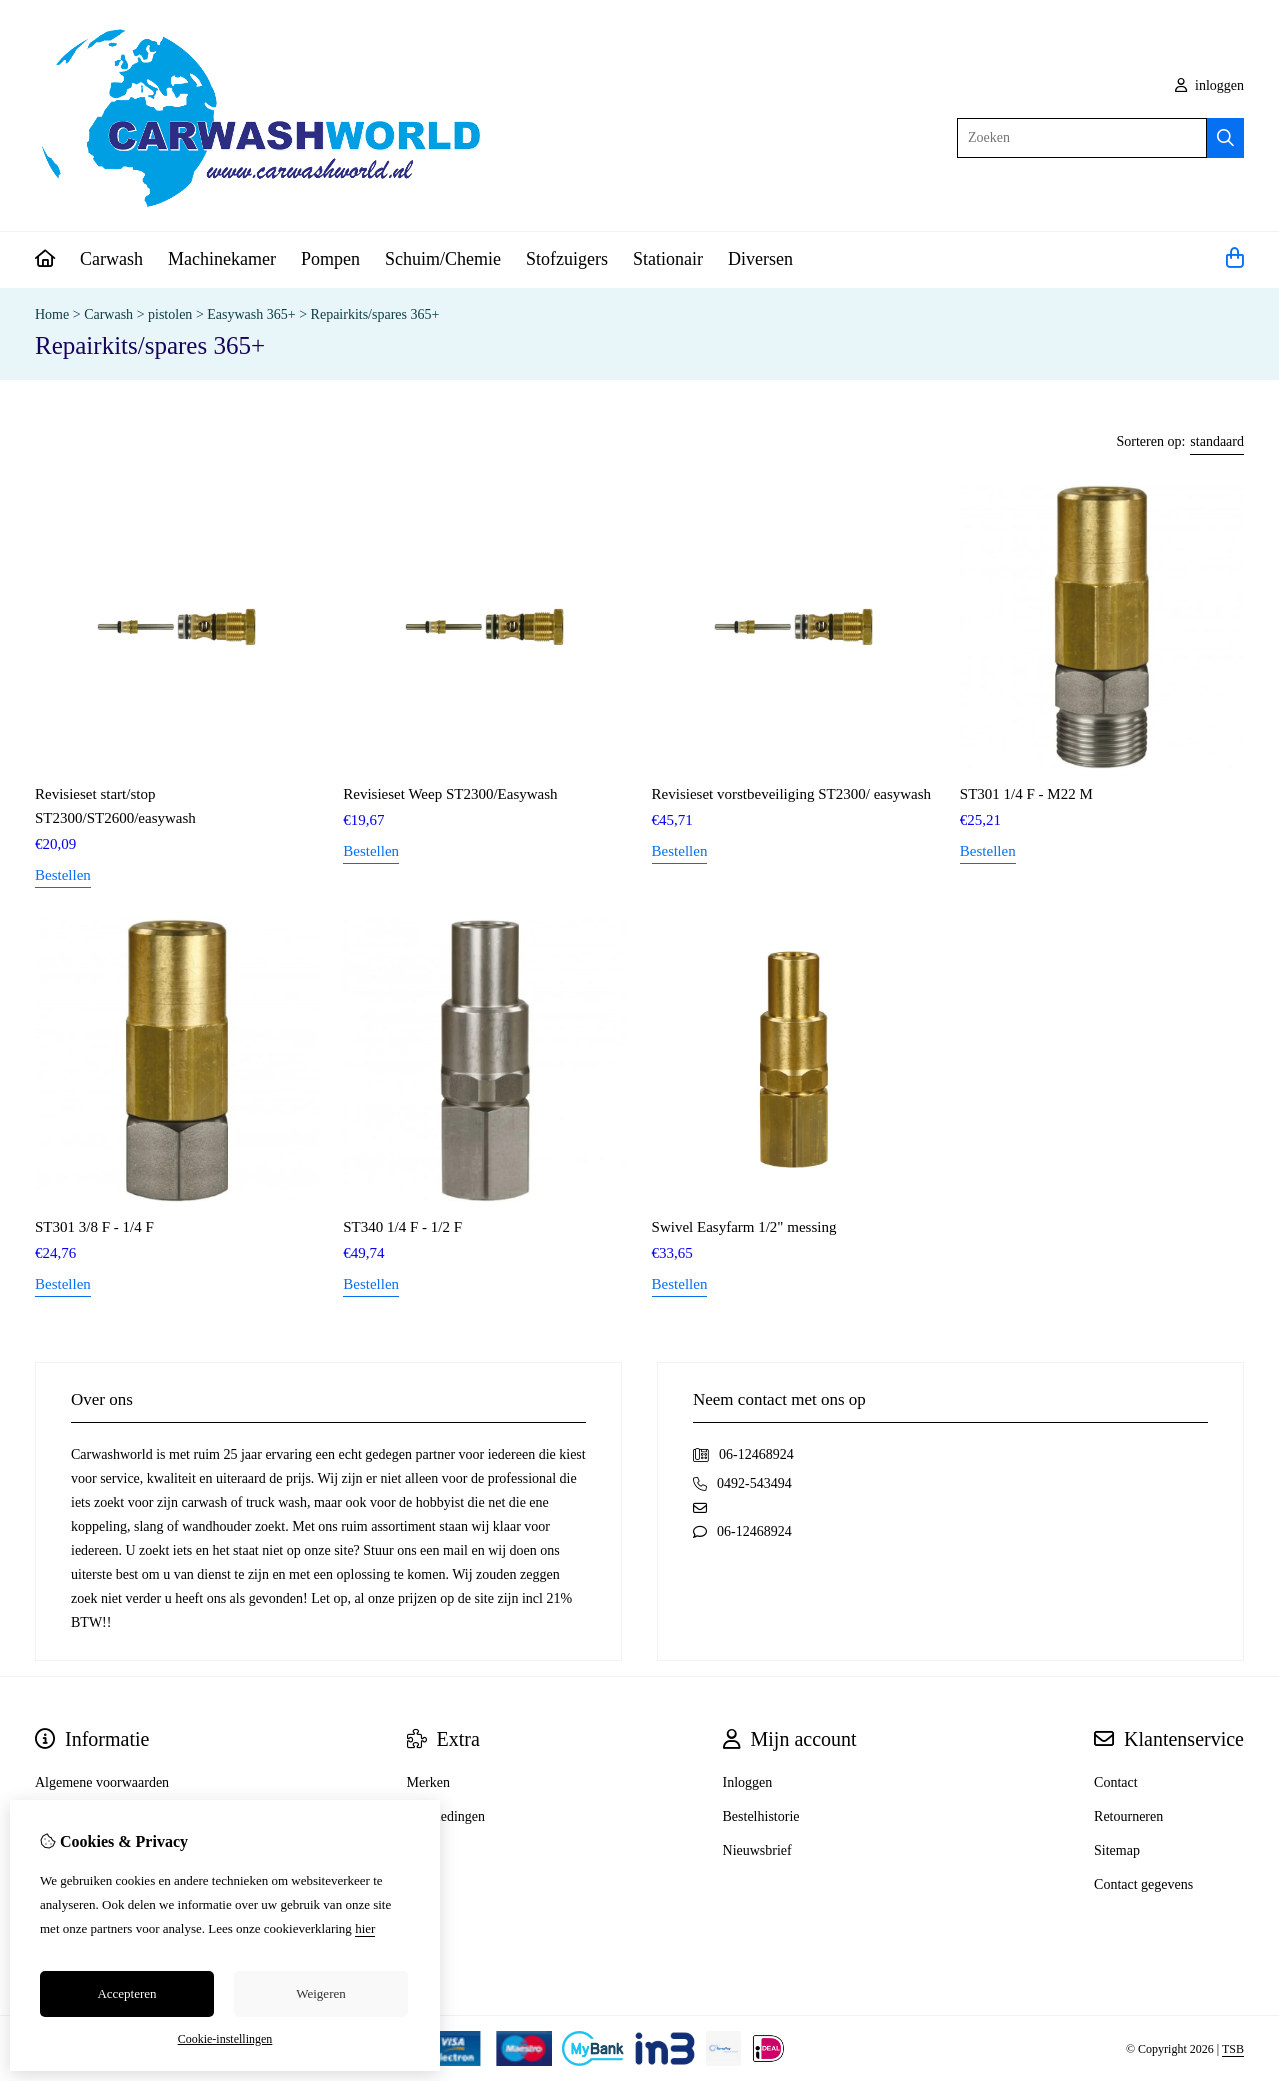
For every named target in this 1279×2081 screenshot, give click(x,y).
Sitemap (1117, 1850)
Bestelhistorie (761, 1816)
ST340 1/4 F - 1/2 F (402, 1227)
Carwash (111, 259)
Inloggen (748, 1782)
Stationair (668, 259)
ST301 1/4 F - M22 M (1026, 794)
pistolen (170, 314)
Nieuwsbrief (757, 1850)
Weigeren (320, 1993)
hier (365, 1928)
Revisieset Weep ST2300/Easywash (450, 794)
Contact (1116, 1782)
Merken (429, 1782)
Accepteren (126, 1993)
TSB (1233, 2049)
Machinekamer (222, 259)
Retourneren (1128, 1816)
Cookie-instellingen (225, 2039)
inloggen (1210, 85)
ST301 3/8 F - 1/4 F (94, 1227)
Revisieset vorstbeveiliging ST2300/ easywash (792, 794)
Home (52, 314)
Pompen (330, 259)
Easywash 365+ (251, 314)
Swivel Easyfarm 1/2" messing (744, 1227)
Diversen (760, 259)
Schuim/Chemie (443, 259)
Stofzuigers (567, 259)
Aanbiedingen (446, 1816)
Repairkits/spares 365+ (375, 314)
